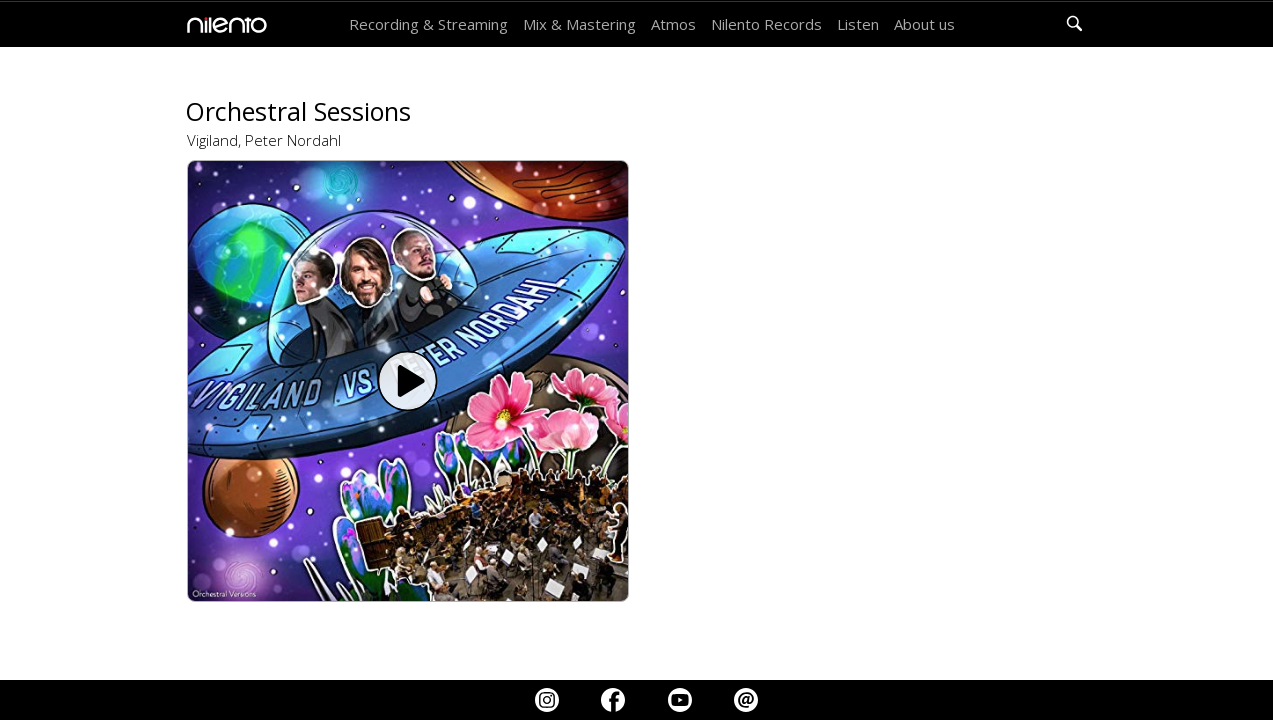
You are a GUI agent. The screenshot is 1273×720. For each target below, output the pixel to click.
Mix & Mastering (579, 24)
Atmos (673, 24)
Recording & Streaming (428, 24)
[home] (222, 25)
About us (924, 24)
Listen (858, 24)
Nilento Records (766, 24)
